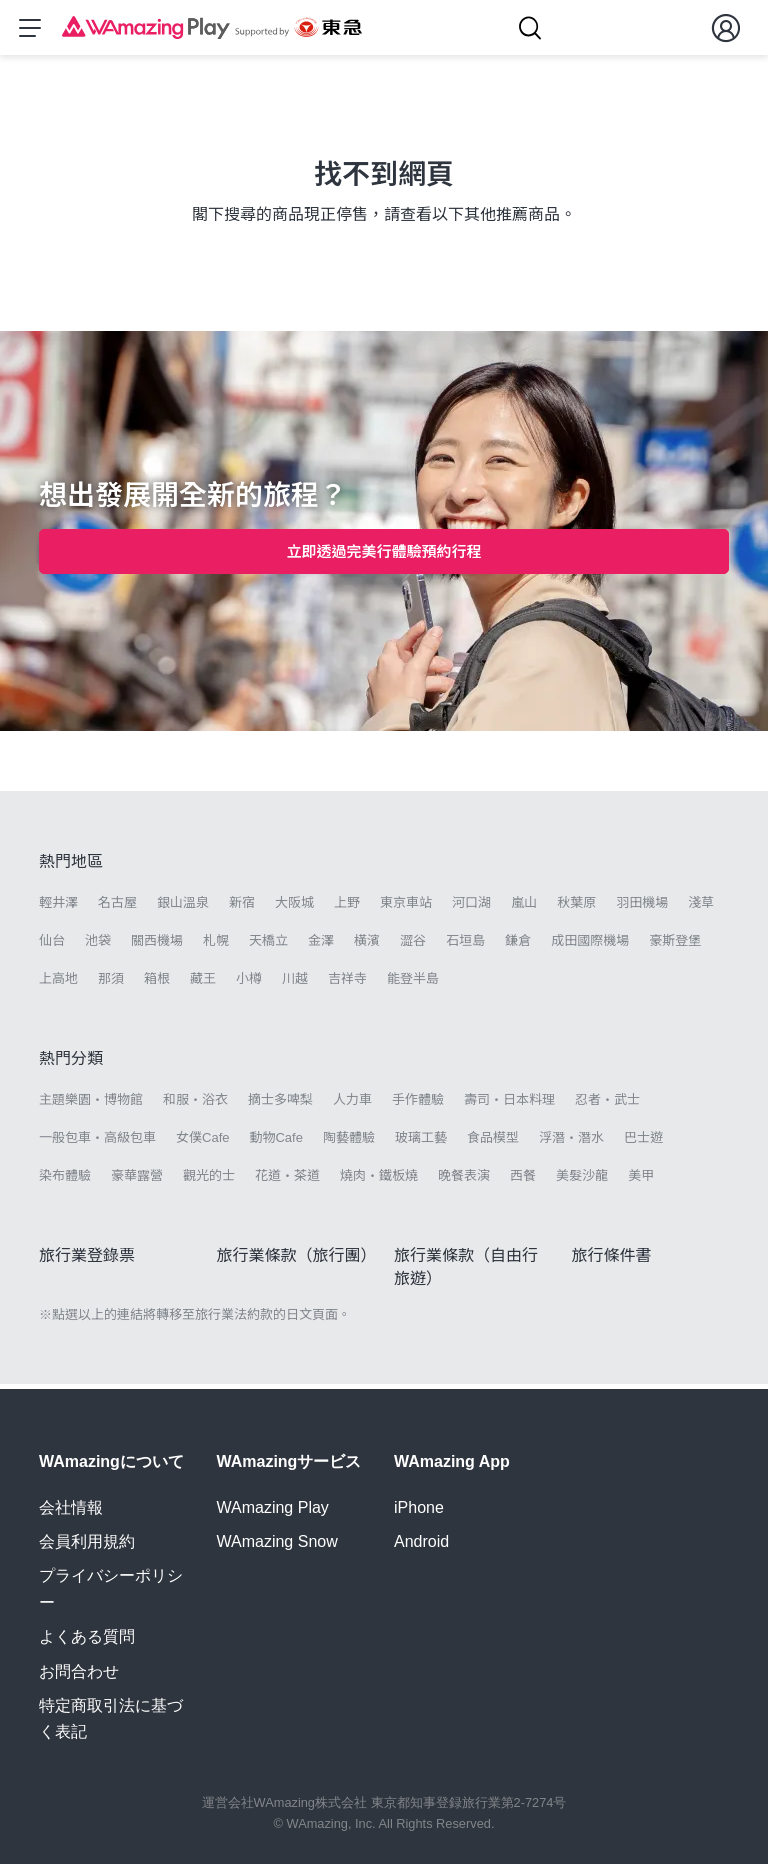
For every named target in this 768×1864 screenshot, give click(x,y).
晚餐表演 (464, 1180)
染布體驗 (65, 1180)
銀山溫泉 (183, 907)
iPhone (419, 1507)
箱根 (157, 983)
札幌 (216, 945)
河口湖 (471, 907)
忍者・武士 (607, 1104)
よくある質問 (87, 1636)
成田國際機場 (590, 945)
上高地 (58, 983)
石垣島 (465, 945)
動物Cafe (275, 1142)
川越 (295, 983)
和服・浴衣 (195, 1104)
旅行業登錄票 (87, 1260)
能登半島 (413, 983)
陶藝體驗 (349, 1142)
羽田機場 (642, 907)
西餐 (523, 1180)
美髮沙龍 (582, 1180)
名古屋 (117, 907)
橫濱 (367, 945)
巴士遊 (643, 1142)
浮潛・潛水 (571, 1142)
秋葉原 (576, 907)
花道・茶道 (287, 1180)
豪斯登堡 (675, 945)
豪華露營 (137, 1180)
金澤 (321, 945)
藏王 (203, 983)
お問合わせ (79, 1671)
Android (421, 1541)
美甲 (641, 1180)
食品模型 (493, 1142)
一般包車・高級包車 (97, 1142)
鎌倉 (518, 945)
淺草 (701, 907)
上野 (347, 907)
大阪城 (294, 907)
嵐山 (524, 907)
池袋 (98, 945)
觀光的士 (209, 1180)
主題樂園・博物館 (91, 1104)
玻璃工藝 (421, 1142)
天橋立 (268, 945)
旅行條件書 (612, 1260)
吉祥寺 (347, 983)
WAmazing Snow (277, 1541)
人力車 (352, 1104)
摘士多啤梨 (280, 1104)
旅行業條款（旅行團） (297, 1260)
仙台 (52, 945)
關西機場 (157, 945)
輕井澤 (58, 907)
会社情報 (71, 1507)
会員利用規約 (87, 1541)
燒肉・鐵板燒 (379, 1180)
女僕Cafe (202, 1142)
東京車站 (406, 907)
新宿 (242, 907)
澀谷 (413, 945)
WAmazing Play (273, 1507)
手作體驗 (418, 1104)
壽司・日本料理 (509, 1104)
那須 (111, 983)
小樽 (249, 983)
